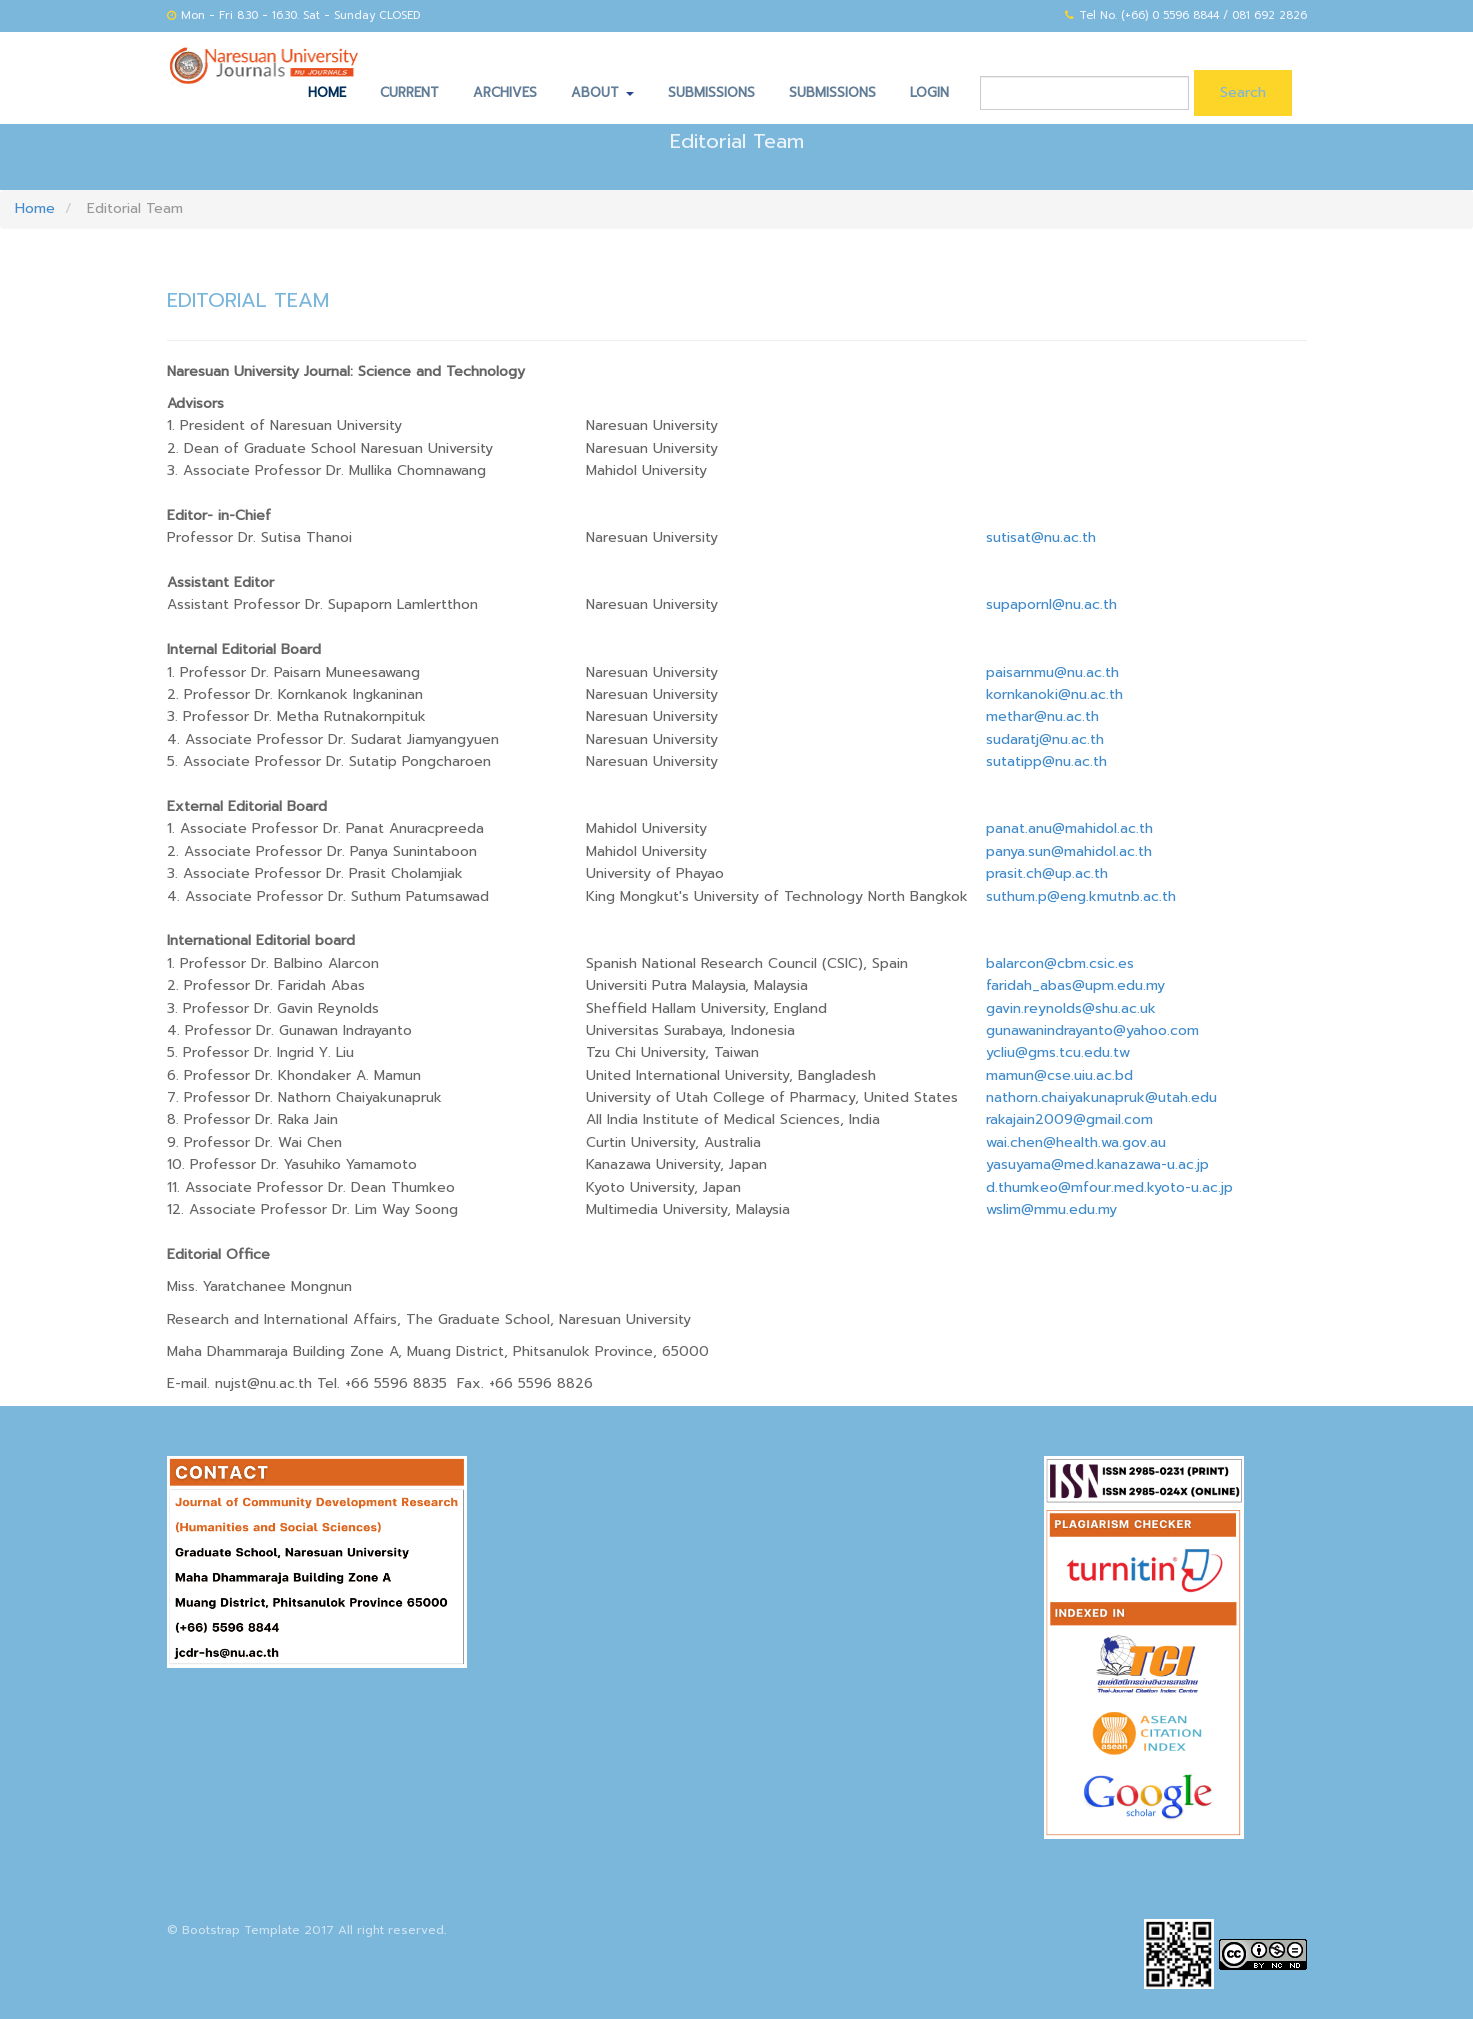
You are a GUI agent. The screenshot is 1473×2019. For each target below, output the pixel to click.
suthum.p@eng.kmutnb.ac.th (1081, 896)
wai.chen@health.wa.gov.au (1078, 1142)
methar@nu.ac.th (1042, 716)
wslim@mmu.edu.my (1051, 1209)
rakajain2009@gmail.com (1069, 1119)
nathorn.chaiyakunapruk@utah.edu (1101, 1097)
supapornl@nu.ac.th (1051, 604)
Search (1243, 92)
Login (929, 92)
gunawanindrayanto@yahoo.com (1092, 1030)
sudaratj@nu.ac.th (1045, 739)
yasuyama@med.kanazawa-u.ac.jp (1097, 1164)
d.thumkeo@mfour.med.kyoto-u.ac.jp (1109, 1187)
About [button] (602, 92)
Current (409, 92)
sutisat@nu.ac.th (1041, 537)
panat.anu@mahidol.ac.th (1069, 828)
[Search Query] (1084, 93)
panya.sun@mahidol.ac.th (1069, 851)
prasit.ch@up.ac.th (1047, 873)
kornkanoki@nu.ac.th (1054, 694)
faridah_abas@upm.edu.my (1075, 985)
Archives (505, 92)
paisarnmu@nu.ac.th (1052, 672)
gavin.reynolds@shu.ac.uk (1071, 1008)
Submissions (711, 92)
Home (327, 92)
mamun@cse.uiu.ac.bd (1059, 1075)
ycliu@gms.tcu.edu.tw (1058, 1052)
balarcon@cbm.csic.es (1060, 963)
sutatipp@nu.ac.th (1046, 761)
